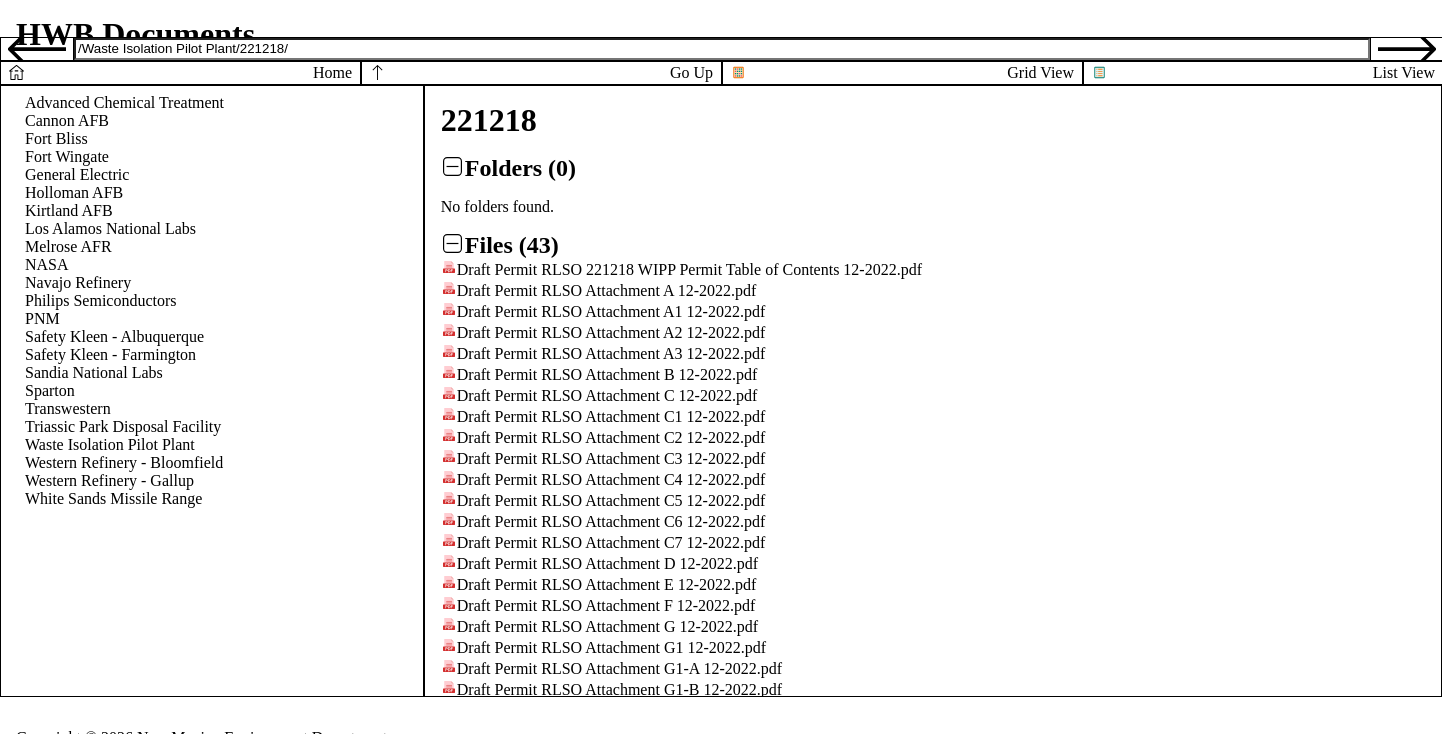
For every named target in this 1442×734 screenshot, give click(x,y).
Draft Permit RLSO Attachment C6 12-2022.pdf (611, 521)
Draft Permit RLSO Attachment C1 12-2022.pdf (611, 416)
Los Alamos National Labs (110, 228)
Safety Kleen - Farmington (110, 354)
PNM (42, 318)
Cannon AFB (67, 120)
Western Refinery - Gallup (109, 480)
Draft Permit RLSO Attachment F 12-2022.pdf (606, 605)
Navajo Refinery (78, 282)
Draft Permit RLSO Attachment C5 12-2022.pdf (611, 500)
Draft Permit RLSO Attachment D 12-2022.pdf (607, 563)
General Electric (77, 174)
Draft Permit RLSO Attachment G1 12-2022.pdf (611, 647)
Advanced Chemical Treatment (124, 102)
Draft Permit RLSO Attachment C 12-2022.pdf (607, 395)
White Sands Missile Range (113, 498)
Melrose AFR (68, 246)
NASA (47, 264)
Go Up (691, 72)
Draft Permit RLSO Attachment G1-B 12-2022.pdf (619, 689)
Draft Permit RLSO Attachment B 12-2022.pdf (607, 374)
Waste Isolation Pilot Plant (110, 444)
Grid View (1040, 72)
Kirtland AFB (69, 210)
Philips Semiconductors (101, 300)
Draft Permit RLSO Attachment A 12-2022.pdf (607, 290)
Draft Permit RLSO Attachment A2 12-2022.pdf (611, 332)
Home (332, 72)
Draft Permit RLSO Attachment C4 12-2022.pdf (611, 479)
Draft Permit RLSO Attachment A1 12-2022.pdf (611, 311)
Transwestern (68, 408)
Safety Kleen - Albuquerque (114, 336)
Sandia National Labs (94, 372)
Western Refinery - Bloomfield (124, 462)
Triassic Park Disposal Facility (123, 426)
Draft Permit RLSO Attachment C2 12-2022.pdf (611, 437)
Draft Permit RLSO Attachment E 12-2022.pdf (607, 584)
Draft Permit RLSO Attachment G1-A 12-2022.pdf (619, 668)
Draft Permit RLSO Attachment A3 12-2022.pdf (611, 353)
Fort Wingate (67, 156)
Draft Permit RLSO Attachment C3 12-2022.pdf (611, 458)
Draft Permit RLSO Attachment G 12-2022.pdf (607, 626)
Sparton (50, 390)
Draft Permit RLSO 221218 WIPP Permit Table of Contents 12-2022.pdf (689, 269)
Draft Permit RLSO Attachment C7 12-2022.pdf (611, 542)
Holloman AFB (74, 192)
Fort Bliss (56, 138)
